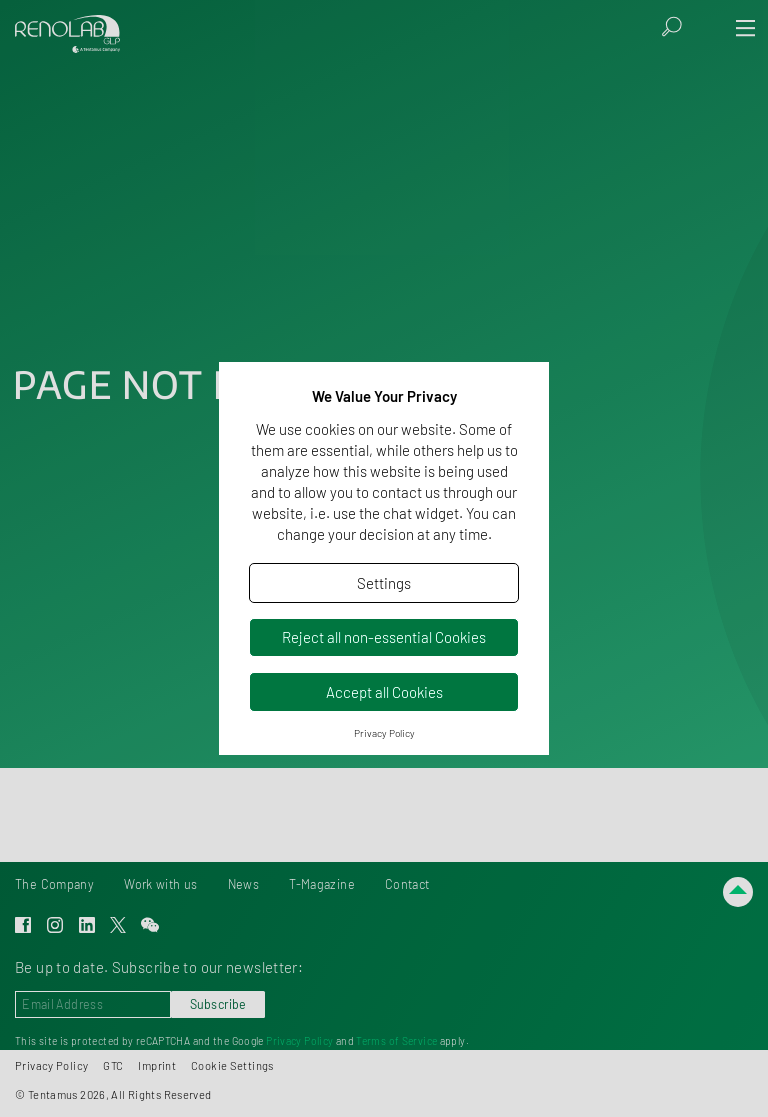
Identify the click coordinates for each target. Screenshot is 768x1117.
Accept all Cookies (384, 692)
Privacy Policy (384, 733)
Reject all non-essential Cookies (384, 637)
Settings (384, 583)
